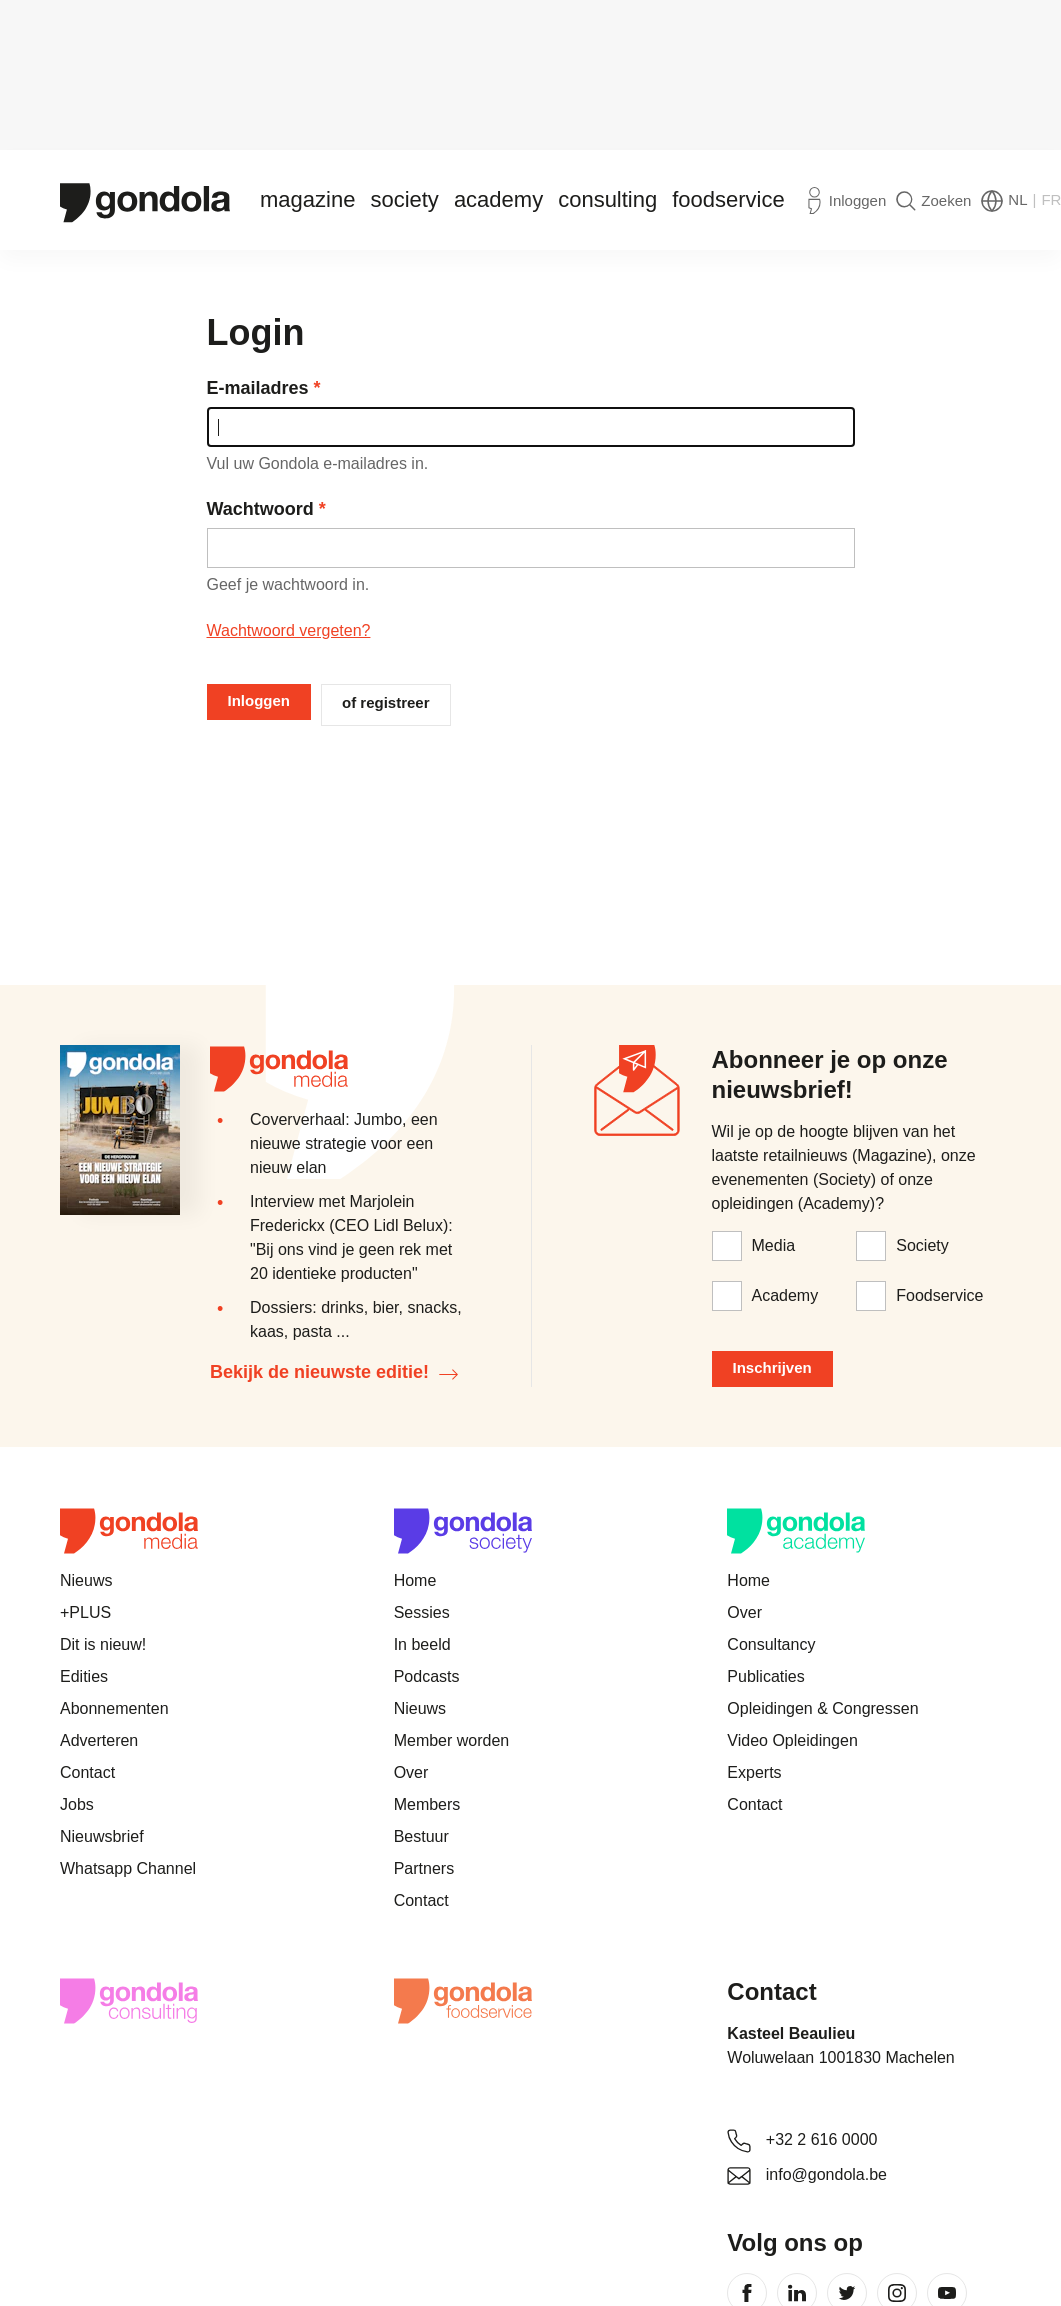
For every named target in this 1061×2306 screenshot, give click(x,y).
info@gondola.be (826, 2174)
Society (404, 199)
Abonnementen (114, 1708)
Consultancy (771, 1644)
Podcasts (427, 1676)
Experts (754, 1772)
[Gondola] (145, 201)
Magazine (307, 199)
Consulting (607, 199)
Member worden (452, 1740)
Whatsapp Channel (128, 1868)
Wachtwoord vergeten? (289, 630)
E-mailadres (258, 388)
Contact (87, 1772)
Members (427, 1804)
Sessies (422, 1612)
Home (415, 1580)
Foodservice (728, 199)
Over (411, 1772)
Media (774, 1245)
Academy (498, 199)
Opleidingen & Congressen (822, 1708)
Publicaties (765, 1676)
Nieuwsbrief (102, 1836)
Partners (424, 1868)
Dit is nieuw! (103, 1644)
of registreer (386, 702)
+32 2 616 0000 (822, 2139)
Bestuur (421, 1836)
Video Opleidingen (792, 1740)
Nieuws (86, 1580)
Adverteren (99, 1740)
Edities (84, 1676)
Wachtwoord (260, 509)
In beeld (422, 1644)
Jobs (77, 1804)
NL (1017, 199)
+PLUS (85, 1612)
